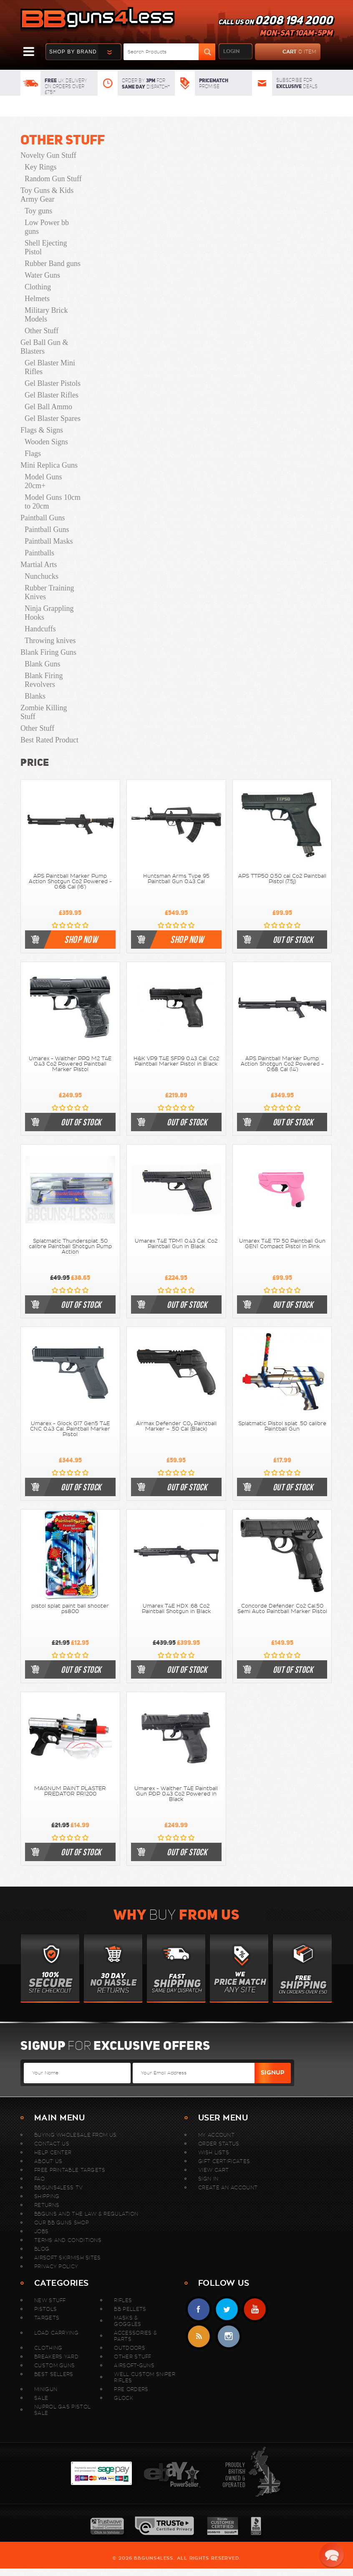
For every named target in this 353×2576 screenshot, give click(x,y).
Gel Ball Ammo (48, 407)
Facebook (198, 2309)
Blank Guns (43, 664)
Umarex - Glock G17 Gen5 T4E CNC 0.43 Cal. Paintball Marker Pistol (70, 1429)
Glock (123, 2398)
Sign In (208, 2179)
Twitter (226, 2309)
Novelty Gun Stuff (48, 155)
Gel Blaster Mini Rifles (50, 367)
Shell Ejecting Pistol (46, 247)
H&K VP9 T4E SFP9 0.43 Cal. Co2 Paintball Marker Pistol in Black (176, 1061)
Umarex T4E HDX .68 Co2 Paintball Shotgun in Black (176, 1608)
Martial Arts (38, 564)
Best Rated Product (49, 740)
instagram (228, 2336)
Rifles (123, 2300)
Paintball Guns (42, 518)
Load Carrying (56, 2333)
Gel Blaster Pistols (53, 383)
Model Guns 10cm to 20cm (53, 501)
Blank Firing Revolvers (44, 680)
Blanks (35, 696)
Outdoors (129, 2348)
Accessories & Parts (135, 2336)
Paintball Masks (49, 541)
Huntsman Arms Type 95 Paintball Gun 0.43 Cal (176, 879)
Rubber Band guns (53, 263)
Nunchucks (41, 576)
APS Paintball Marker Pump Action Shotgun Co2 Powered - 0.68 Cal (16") (70, 881)
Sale (41, 2398)
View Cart (213, 2170)
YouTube (254, 2309)
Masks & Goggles (127, 2321)
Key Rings (41, 167)
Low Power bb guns (47, 227)
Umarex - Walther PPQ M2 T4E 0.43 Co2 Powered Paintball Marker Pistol (70, 1064)
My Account (216, 2135)
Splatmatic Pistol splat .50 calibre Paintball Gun (282, 1426)
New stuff (50, 2300)
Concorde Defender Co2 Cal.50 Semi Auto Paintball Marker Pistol (282, 1608)
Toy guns (38, 211)
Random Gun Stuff (53, 179)
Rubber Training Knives (49, 592)
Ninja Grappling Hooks (49, 612)
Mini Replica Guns (49, 465)
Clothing (38, 287)
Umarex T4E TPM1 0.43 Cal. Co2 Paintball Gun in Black (176, 1244)
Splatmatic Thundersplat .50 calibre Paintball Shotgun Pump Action (70, 1246)
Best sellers (53, 2374)
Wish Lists (213, 2152)
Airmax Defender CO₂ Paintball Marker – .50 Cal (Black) (176, 1426)
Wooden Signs (46, 442)
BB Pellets (130, 2309)
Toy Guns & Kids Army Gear (46, 194)
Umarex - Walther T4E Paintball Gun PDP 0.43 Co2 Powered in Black (176, 1794)
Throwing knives (50, 640)
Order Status (219, 2143)
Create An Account (227, 2187)
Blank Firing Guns (48, 652)
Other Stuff (62, 139)
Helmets (37, 298)
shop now (81, 939)
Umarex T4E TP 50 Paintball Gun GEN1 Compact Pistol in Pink (282, 1244)
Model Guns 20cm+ (43, 481)
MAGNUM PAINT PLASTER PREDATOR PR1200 (70, 1791)
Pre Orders (131, 2389)
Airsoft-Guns (134, 2365)
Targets (46, 2318)
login (231, 51)
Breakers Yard (56, 2356)
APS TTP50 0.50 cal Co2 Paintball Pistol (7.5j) (282, 879)
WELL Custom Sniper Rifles (144, 2377)
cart (285, 52)
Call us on (275, 28)
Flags (33, 453)
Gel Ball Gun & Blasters (44, 346)
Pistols (45, 2309)
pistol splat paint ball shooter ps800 (70, 1608)
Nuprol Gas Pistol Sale (62, 2410)
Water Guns (42, 275)
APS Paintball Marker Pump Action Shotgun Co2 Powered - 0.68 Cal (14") (282, 1064)
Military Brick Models (46, 314)
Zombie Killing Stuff (43, 712)
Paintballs (39, 553)
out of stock (293, 940)
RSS (198, 2336)
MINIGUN (45, 2389)
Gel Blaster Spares (53, 418)
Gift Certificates (224, 2161)
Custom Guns (54, 2365)
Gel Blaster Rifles (51, 395)
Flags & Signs (41, 430)
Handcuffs (40, 629)
